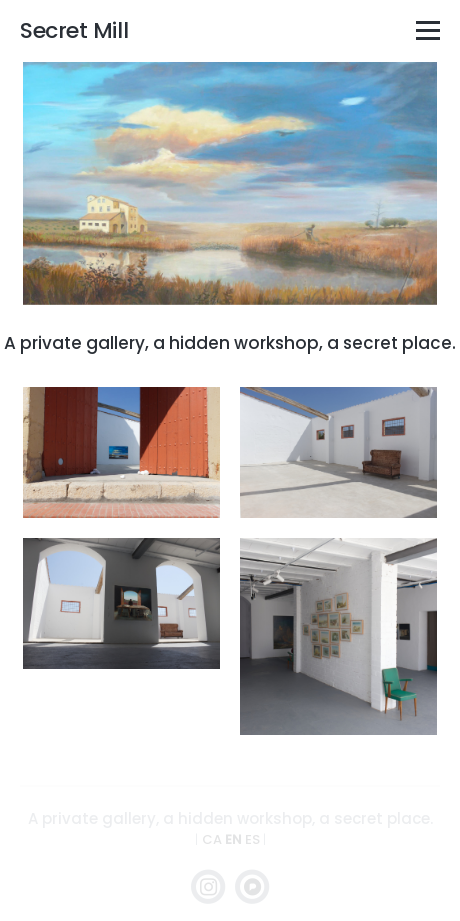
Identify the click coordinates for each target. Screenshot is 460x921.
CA (213, 839)
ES (254, 839)
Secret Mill (74, 30)
